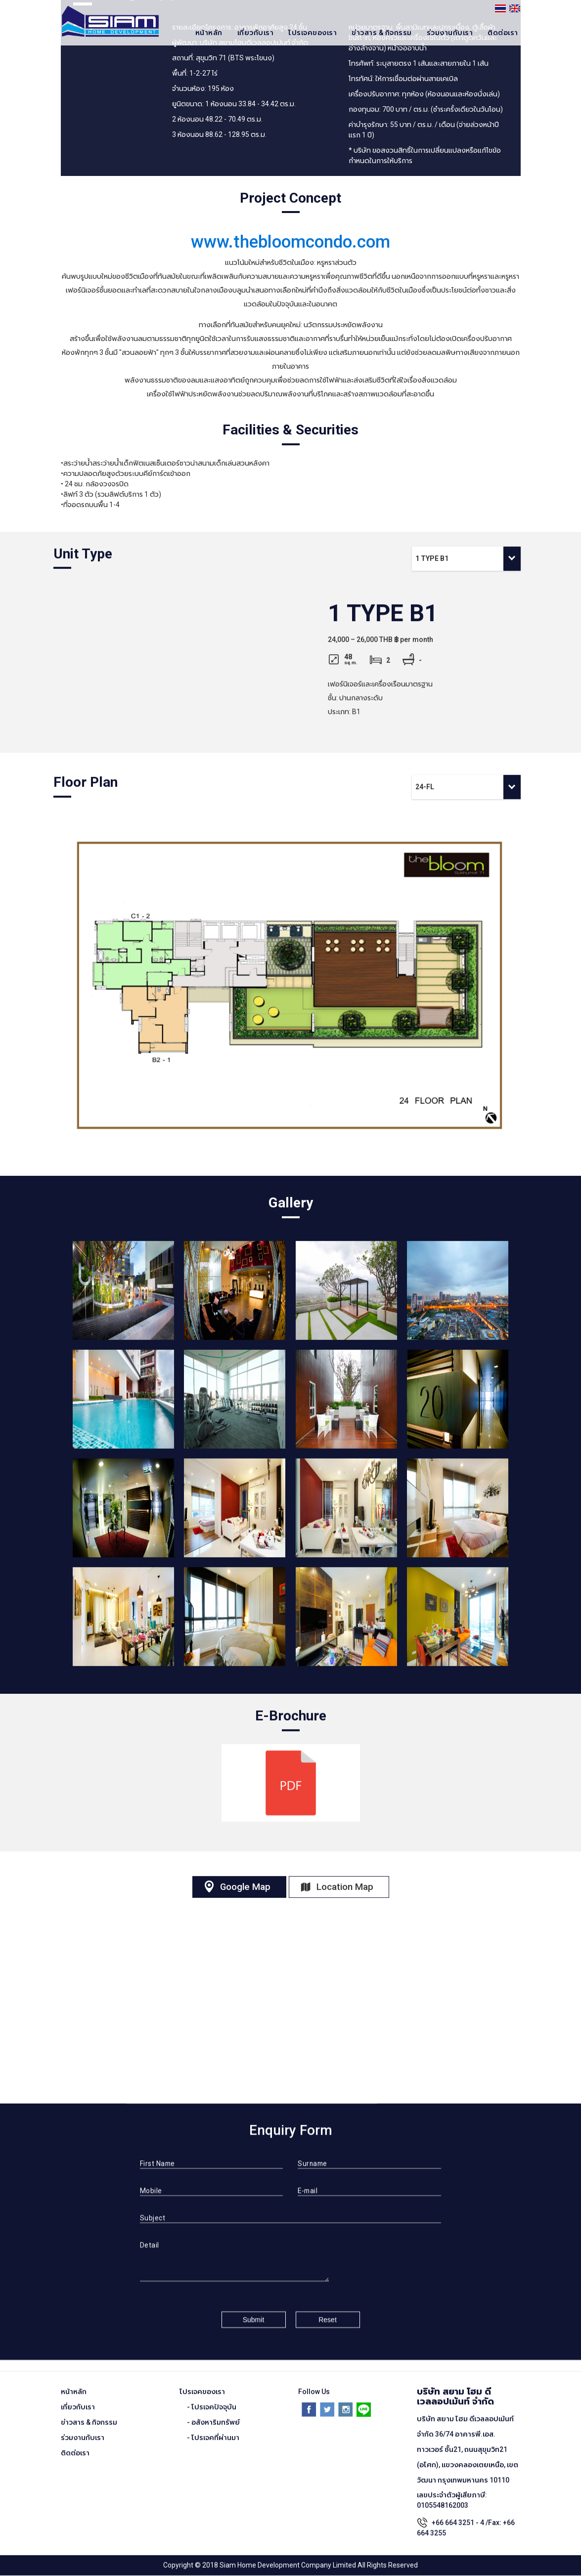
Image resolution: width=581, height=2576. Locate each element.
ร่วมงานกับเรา (450, 33)
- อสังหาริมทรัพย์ (213, 2413)
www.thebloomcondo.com (290, 242)
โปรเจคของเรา (312, 33)
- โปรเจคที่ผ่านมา (213, 2429)
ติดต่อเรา (503, 33)
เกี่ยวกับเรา (255, 33)
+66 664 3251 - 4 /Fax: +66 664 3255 (466, 2519)
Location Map (348, 1878)
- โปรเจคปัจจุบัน (211, 2398)
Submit (254, 2311)
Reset (327, 2311)
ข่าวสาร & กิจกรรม (382, 33)
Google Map (243, 1878)
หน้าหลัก (209, 33)
